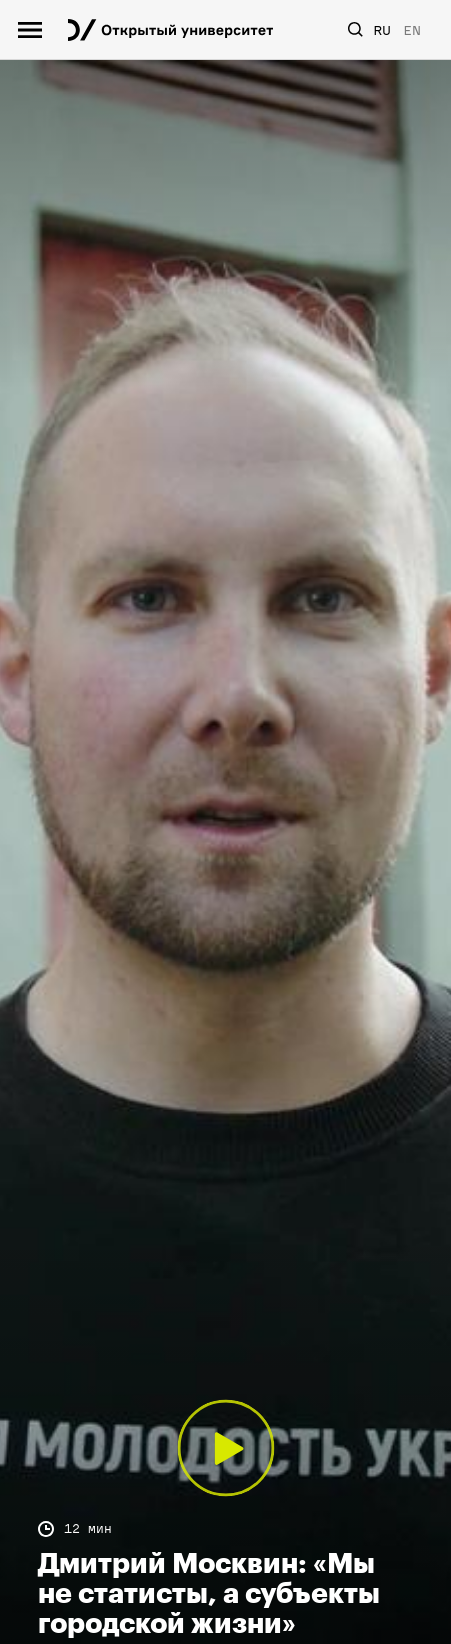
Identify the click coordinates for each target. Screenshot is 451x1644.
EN (412, 30)
